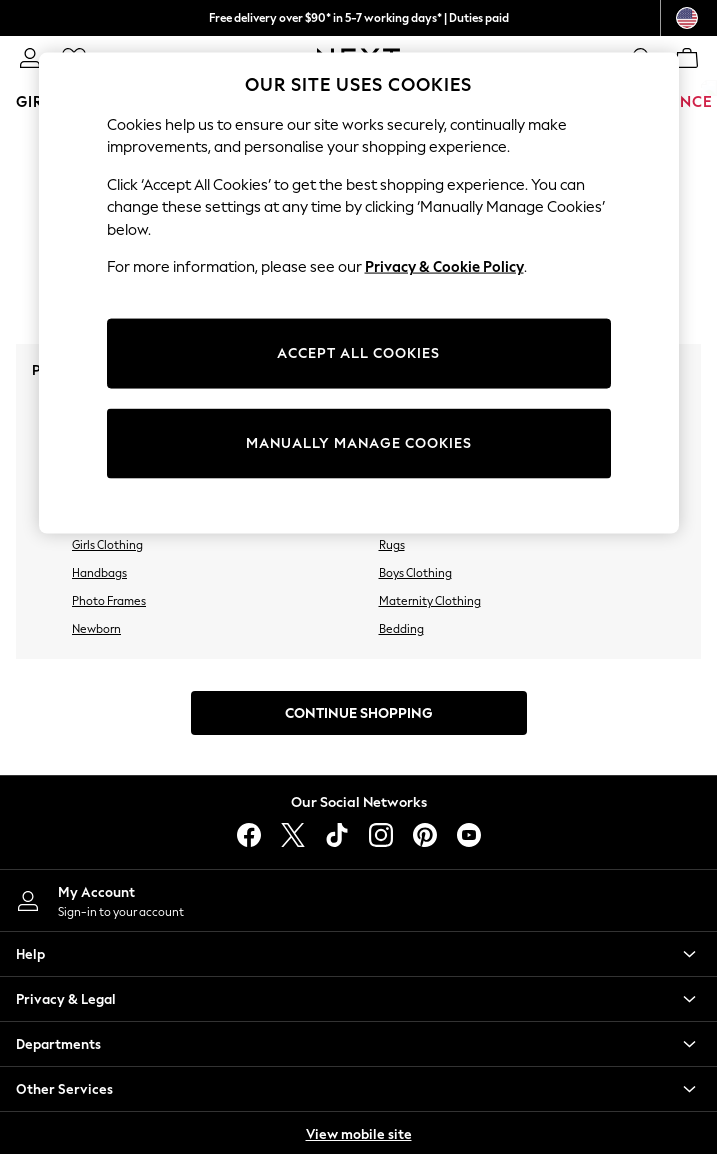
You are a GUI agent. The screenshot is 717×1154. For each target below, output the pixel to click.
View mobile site (359, 1134)
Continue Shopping (359, 713)
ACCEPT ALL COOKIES (358, 352)
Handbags (99, 573)
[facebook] (249, 835)
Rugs (392, 545)
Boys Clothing (415, 573)
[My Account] (358, 900)
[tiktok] (337, 835)
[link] (30, 58)
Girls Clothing (107, 545)
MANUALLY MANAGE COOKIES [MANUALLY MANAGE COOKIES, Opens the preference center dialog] (359, 442)
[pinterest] (425, 835)
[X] (293, 835)
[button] (358, 954)
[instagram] (381, 835)
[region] (359, 293)
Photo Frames (109, 601)
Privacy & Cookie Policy (444, 267)
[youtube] (469, 835)
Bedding (401, 629)
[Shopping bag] (687, 58)
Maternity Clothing (430, 601)
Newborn (96, 629)
